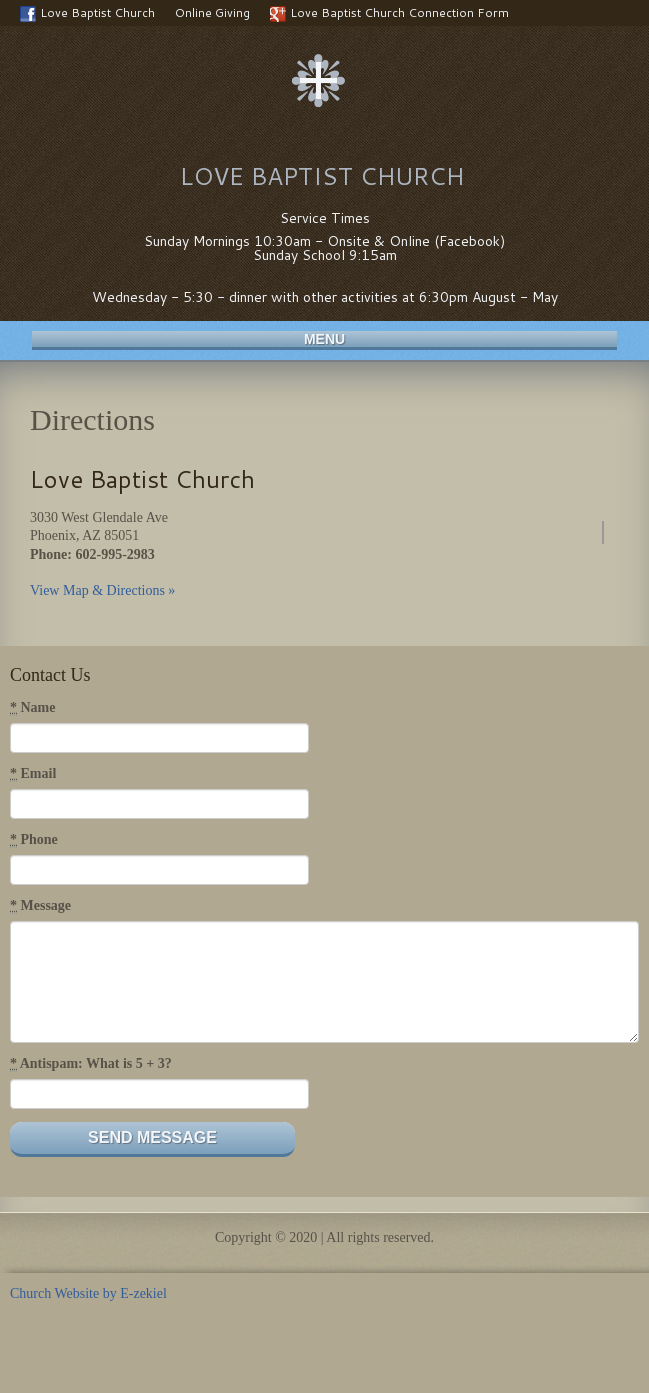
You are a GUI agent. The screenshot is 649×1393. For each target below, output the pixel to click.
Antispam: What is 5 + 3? (91, 1064)
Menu (324, 339)
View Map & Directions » (102, 590)
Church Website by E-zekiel (88, 1293)
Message (40, 906)
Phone (34, 840)
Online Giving (212, 12)
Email (33, 774)
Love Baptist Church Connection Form (389, 13)
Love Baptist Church (87, 13)
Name (33, 708)
